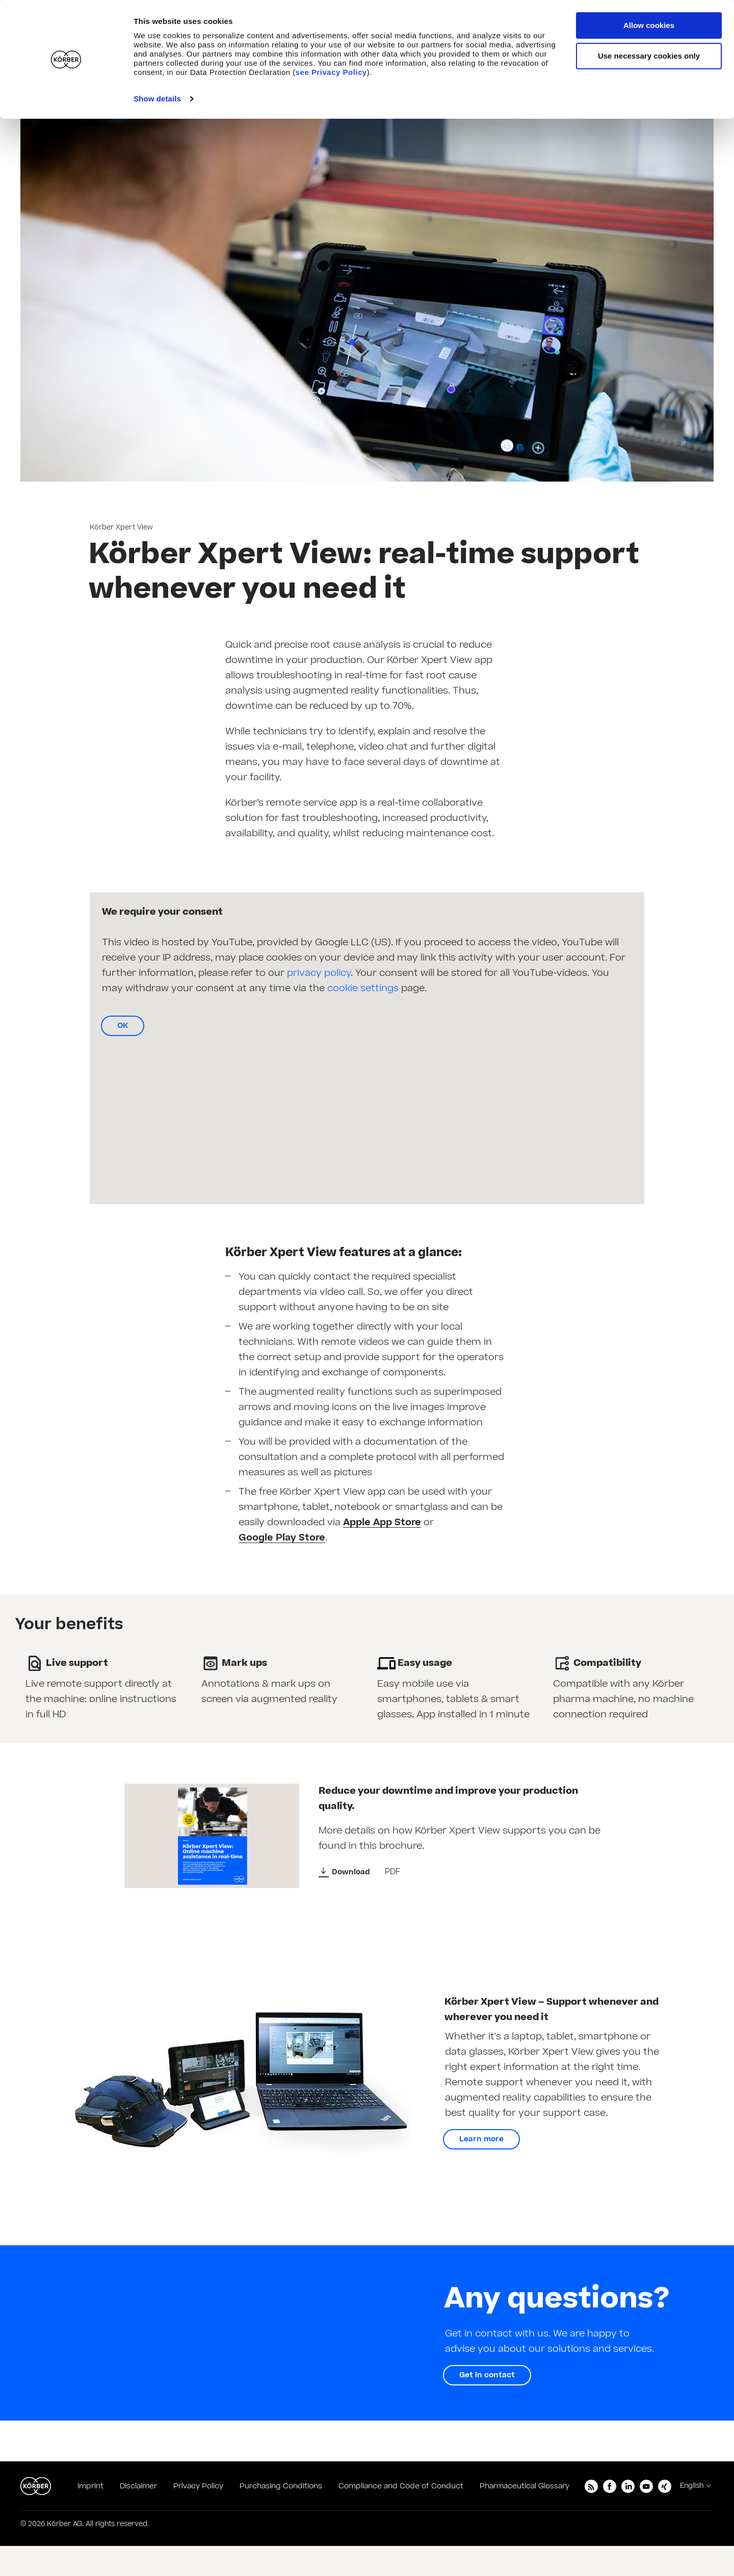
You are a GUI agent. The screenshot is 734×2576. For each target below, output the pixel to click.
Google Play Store (282, 1538)
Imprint (90, 2486)
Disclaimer (138, 2486)
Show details (157, 98)
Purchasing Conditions (281, 2486)
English (691, 2486)
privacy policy (319, 973)
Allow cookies (648, 25)
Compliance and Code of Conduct (400, 2486)
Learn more (481, 2139)
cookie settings (363, 988)
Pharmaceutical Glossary (524, 2486)
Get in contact (487, 2375)
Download (351, 1872)
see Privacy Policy (331, 72)
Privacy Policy (198, 2486)
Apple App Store (382, 1523)
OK (122, 1025)
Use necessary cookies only (649, 55)
